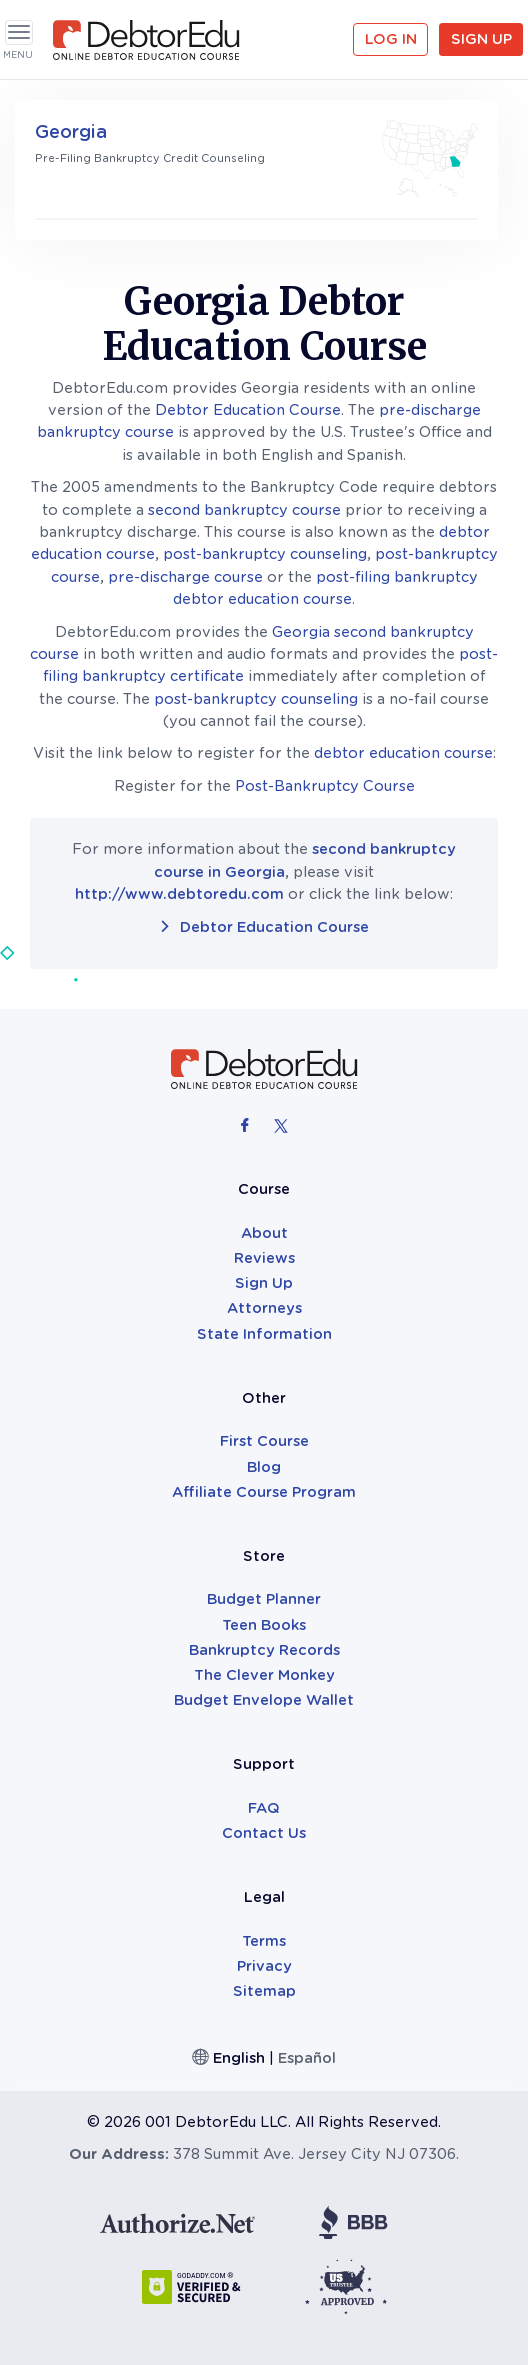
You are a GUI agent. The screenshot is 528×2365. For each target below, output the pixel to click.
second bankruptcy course (244, 510)
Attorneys (264, 1308)
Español (307, 2058)
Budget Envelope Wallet (264, 1700)
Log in (391, 39)
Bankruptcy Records (264, 1650)
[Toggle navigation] (19, 32)
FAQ (264, 1808)
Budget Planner (264, 1599)
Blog (264, 1467)
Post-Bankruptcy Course (325, 786)
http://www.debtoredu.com (179, 894)
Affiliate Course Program (264, 1492)
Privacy (264, 1966)
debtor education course (403, 753)
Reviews (264, 1258)
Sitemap (264, 1991)
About (264, 1233)
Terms (264, 1941)
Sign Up (481, 39)
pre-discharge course (185, 577)
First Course (264, 1441)
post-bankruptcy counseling (265, 554)
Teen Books (264, 1625)
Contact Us (264, 1833)
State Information (264, 1334)
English (239, 2058)
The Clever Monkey (264, 1675)
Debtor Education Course (248, 410)
